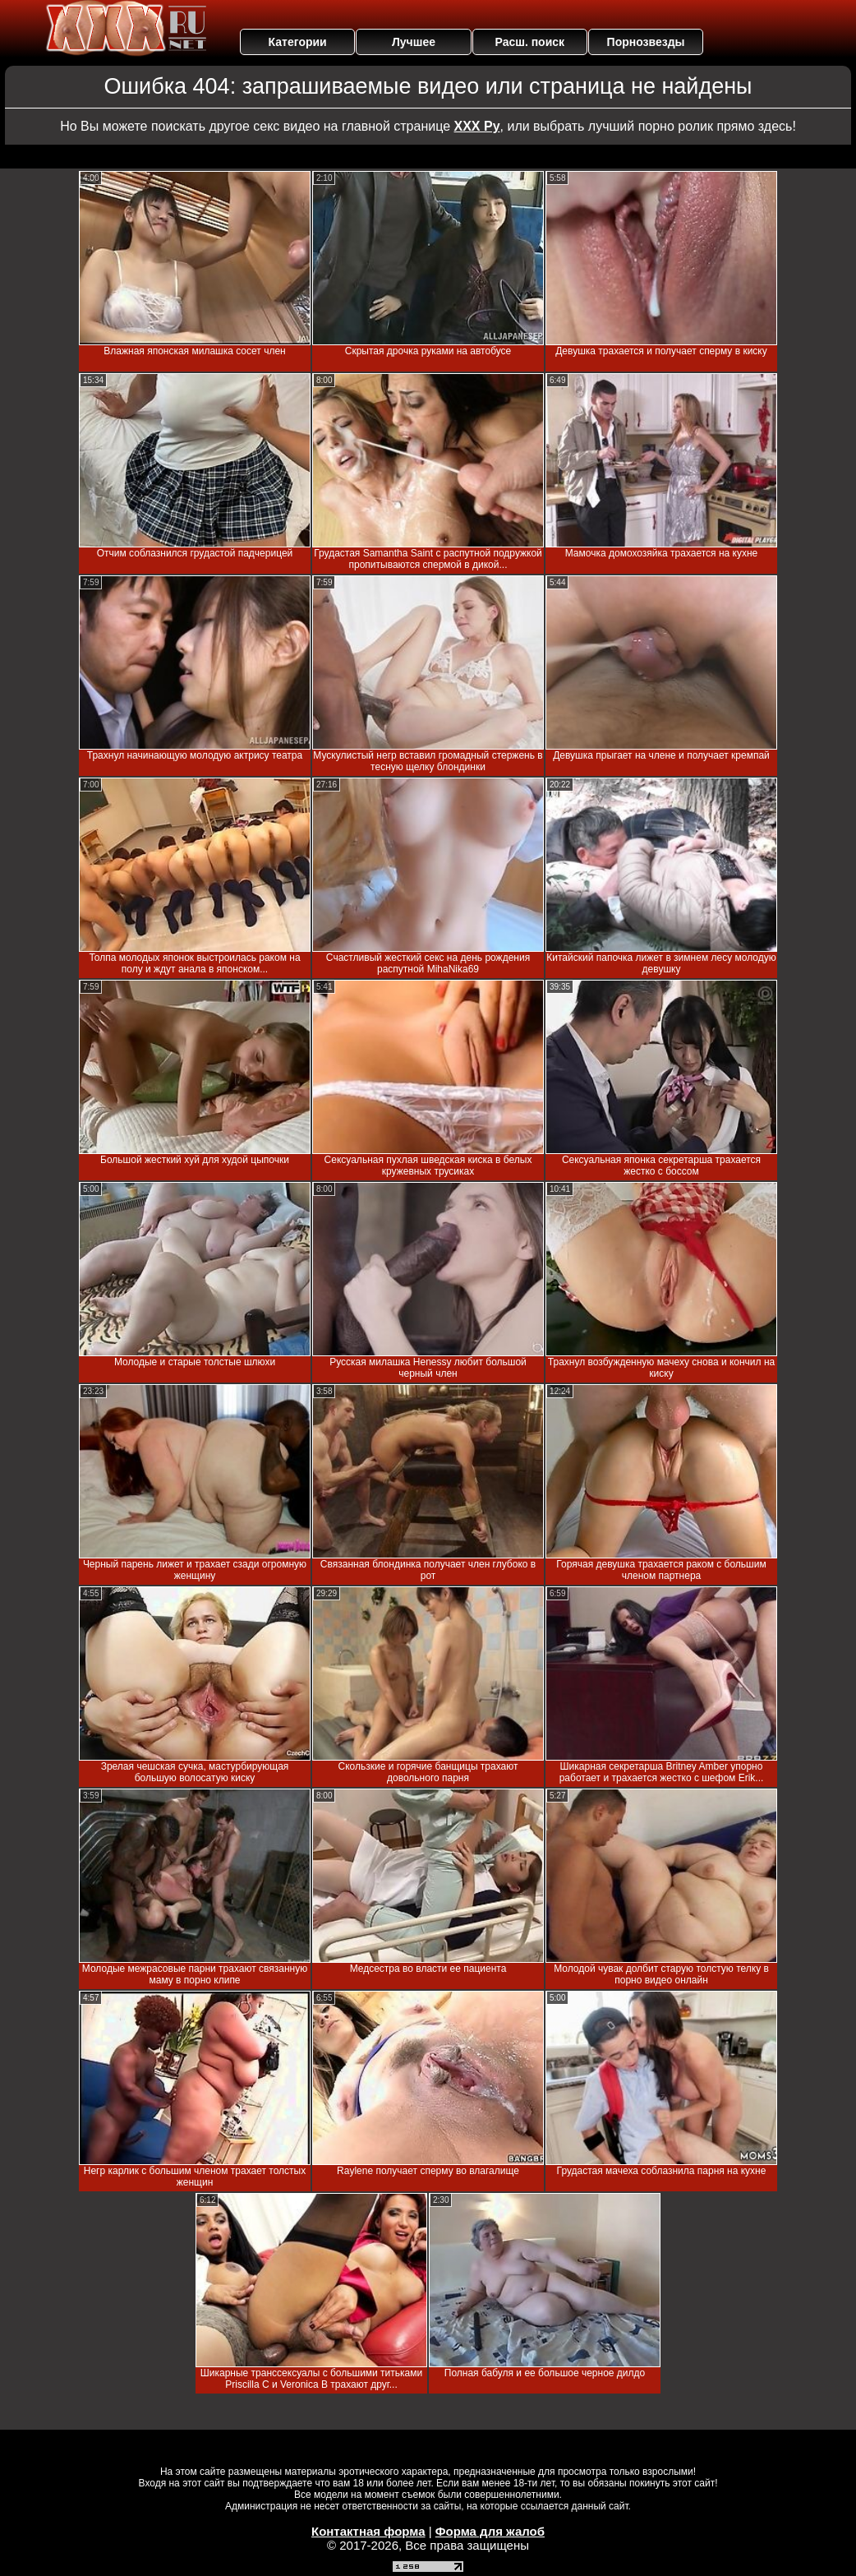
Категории (298, 41)
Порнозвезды (646, 41)
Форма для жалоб (490, 2531)
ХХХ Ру (477, 126)
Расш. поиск (529, 41)
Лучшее (413, 41)
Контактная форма (368, 2531)
